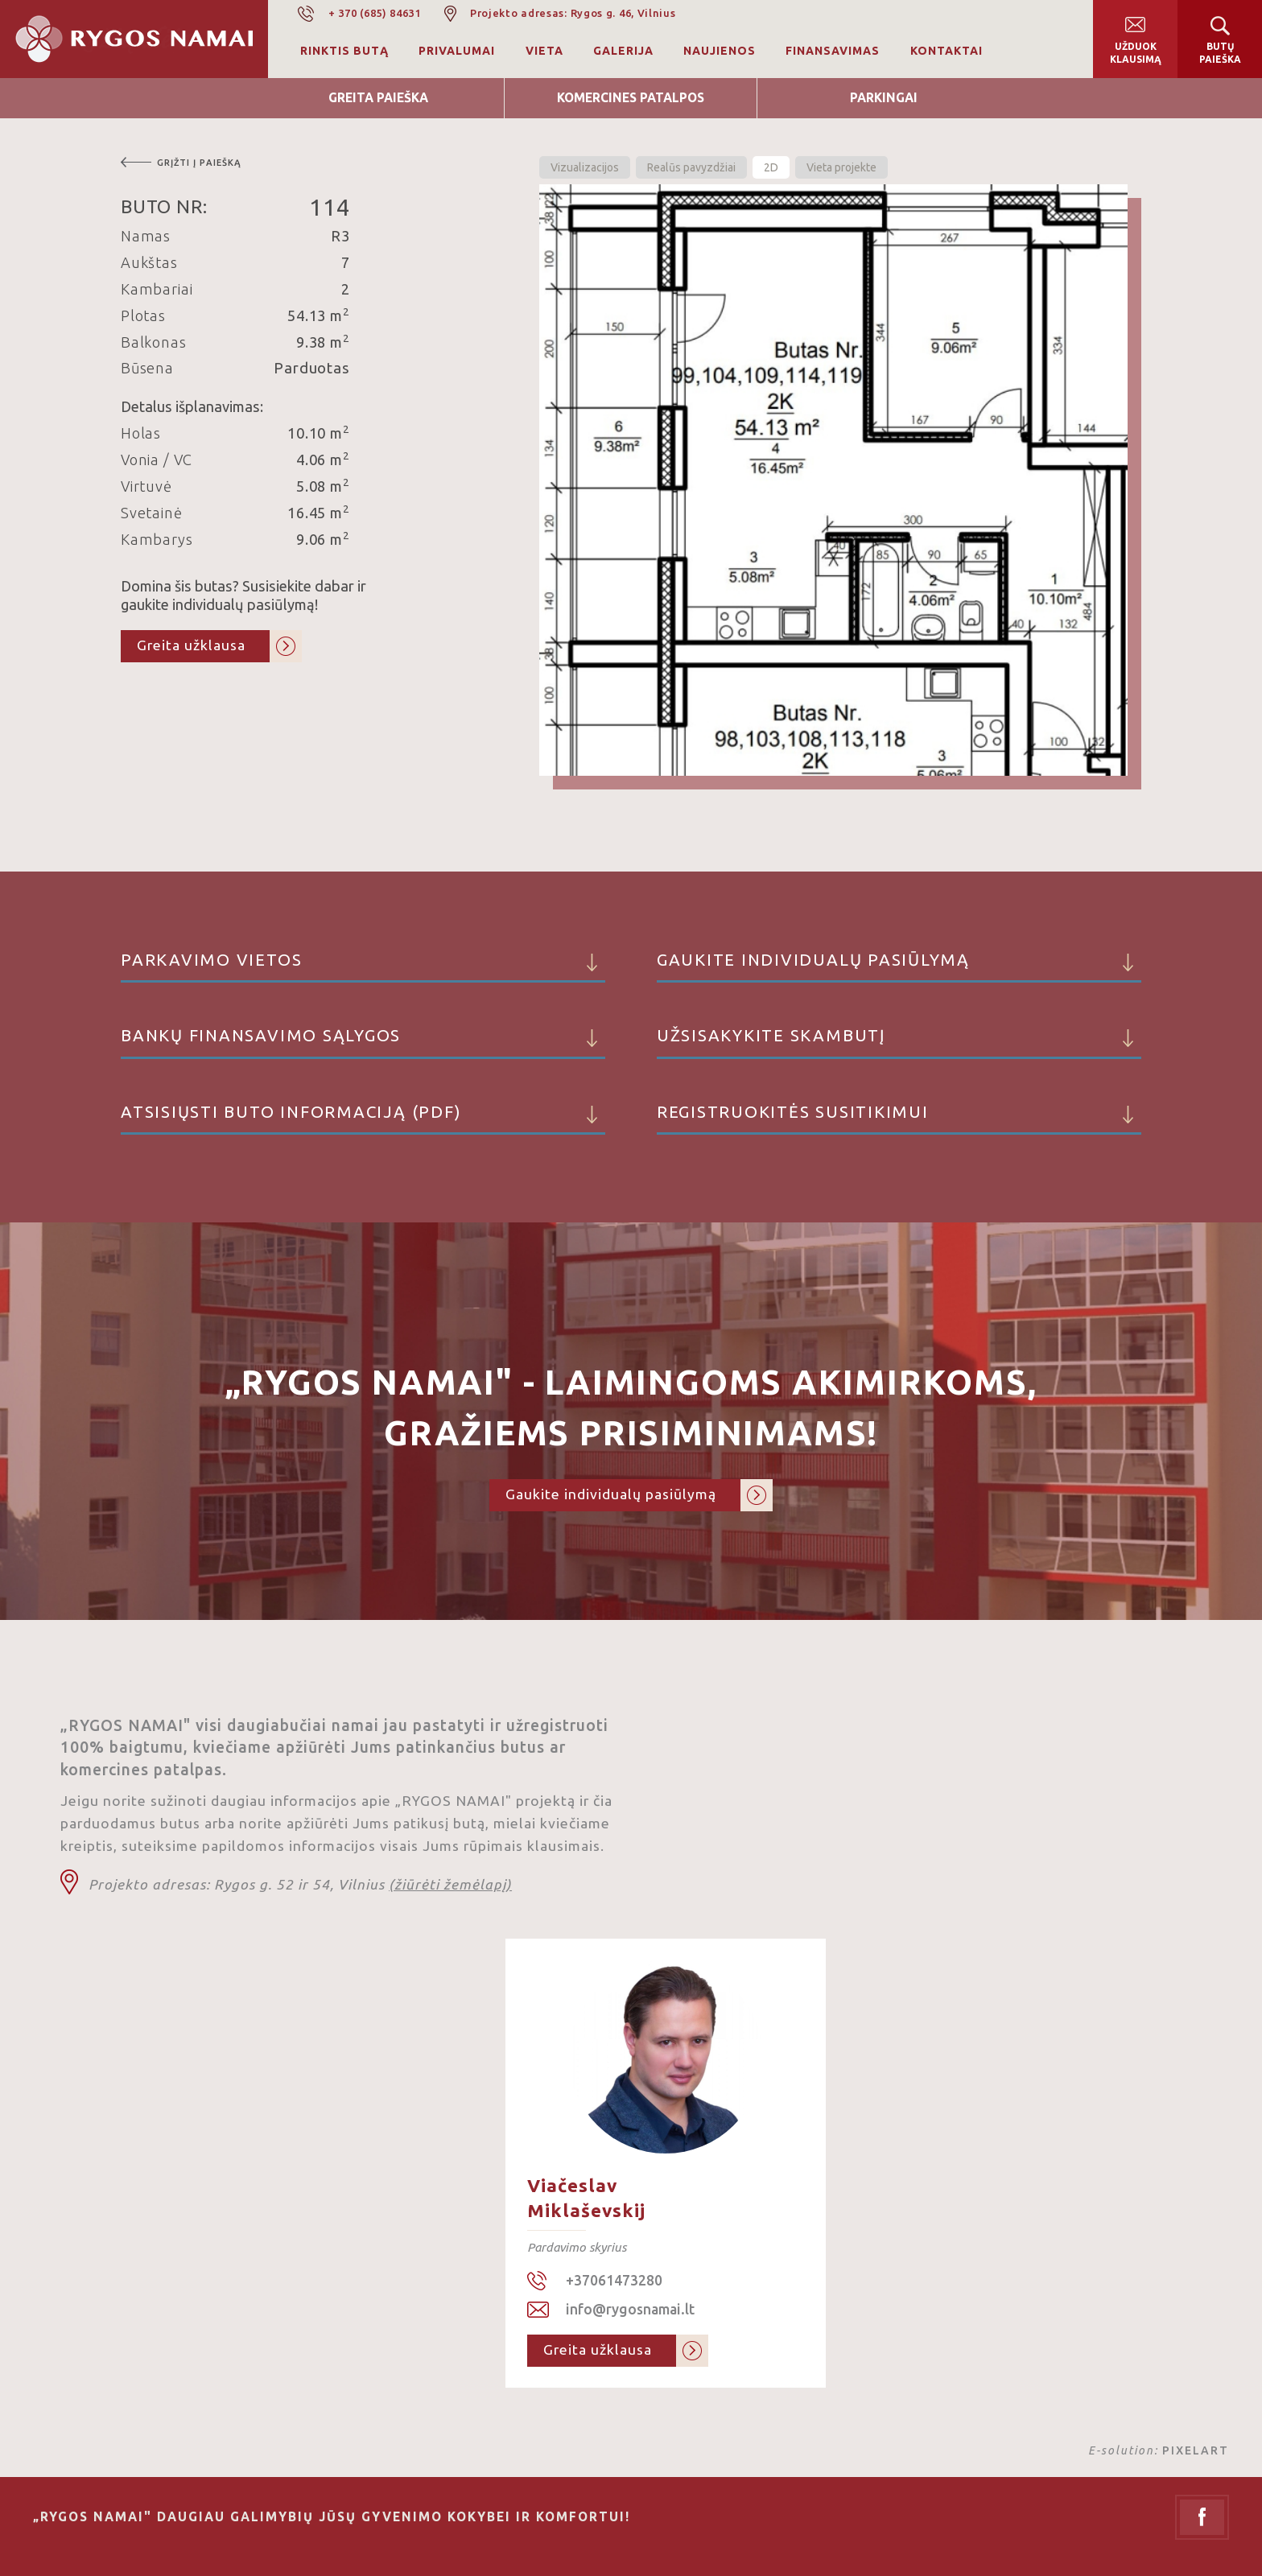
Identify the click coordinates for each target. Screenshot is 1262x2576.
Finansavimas (833, 50)
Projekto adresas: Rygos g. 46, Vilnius (573, 13)
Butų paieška (1220, 52)
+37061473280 (614, 2280)
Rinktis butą (344, 50)
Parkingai (884, 98)
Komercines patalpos (630, 98)
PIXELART (1195, 2450)
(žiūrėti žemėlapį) (450, 1884)
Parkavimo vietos (363, 966)
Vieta (544, 50)
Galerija (623, 50)
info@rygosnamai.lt (630, 2309)
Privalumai (457, 50)
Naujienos (719, 50)
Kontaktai (946, 50)
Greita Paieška (378, 98)
